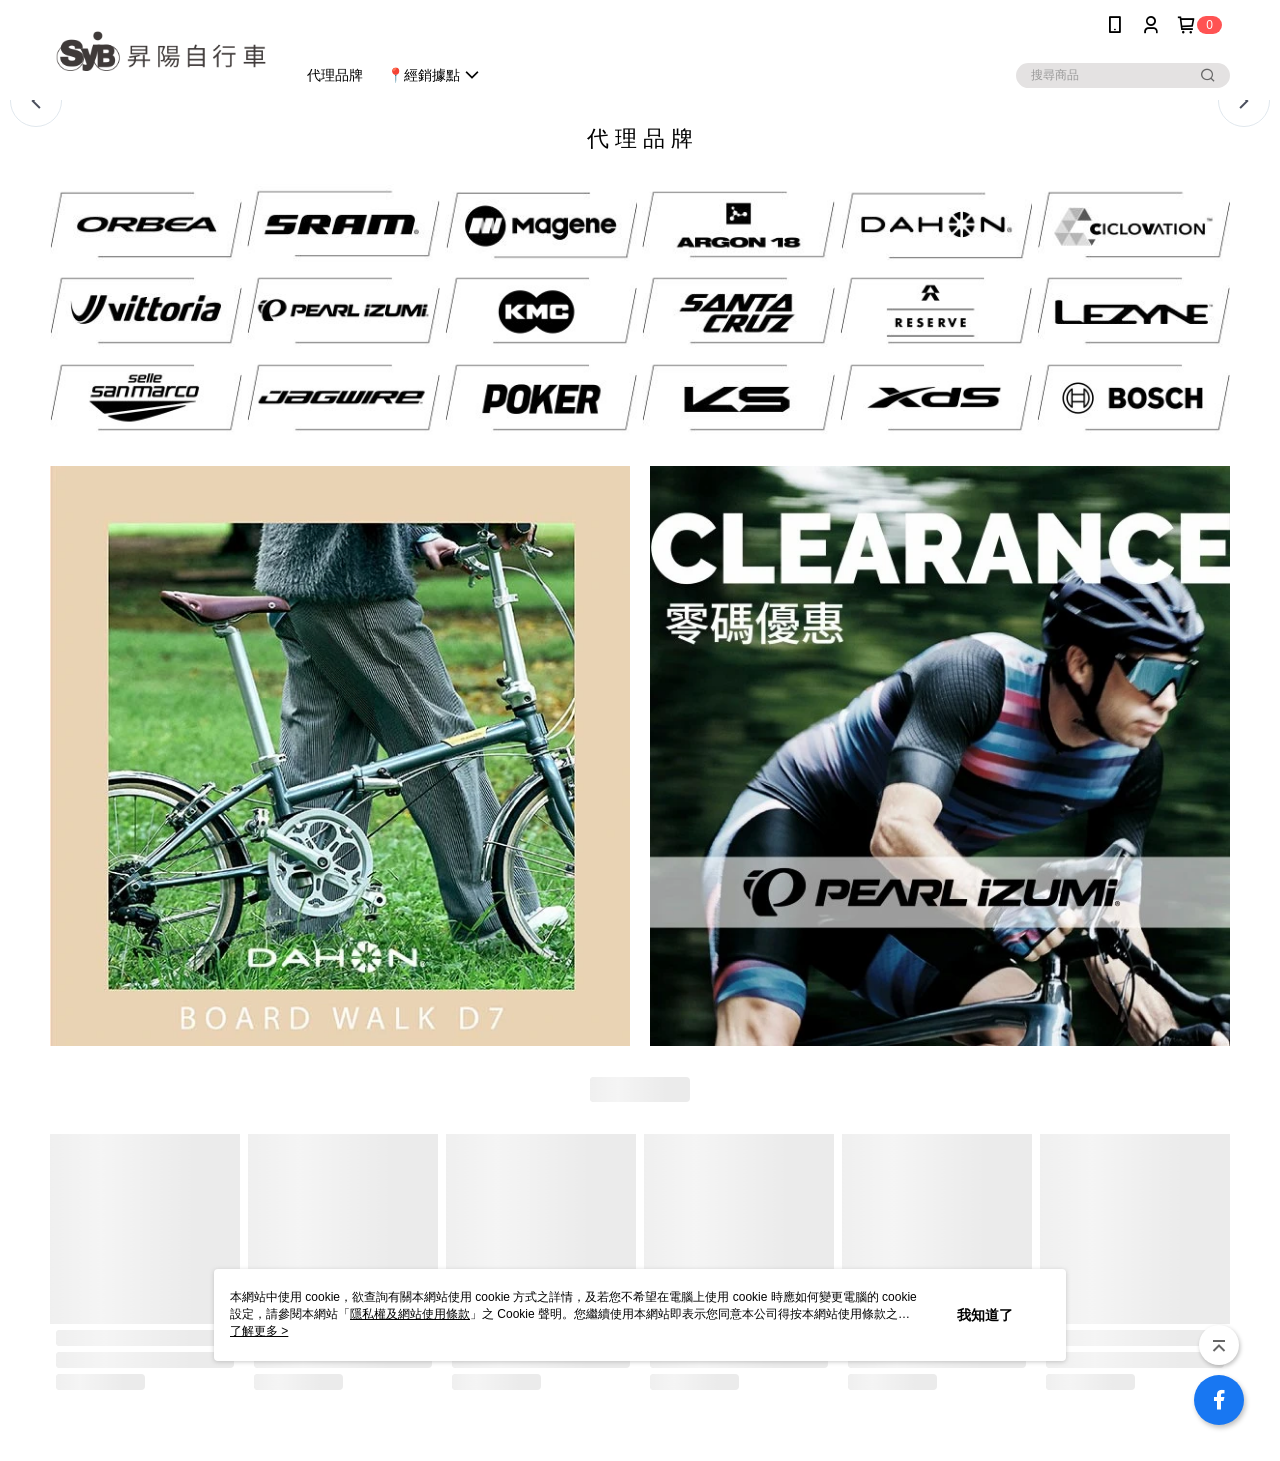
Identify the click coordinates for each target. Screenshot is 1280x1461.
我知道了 (985, 1315)
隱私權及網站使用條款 (410, 1314)
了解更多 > (259, 1331)
